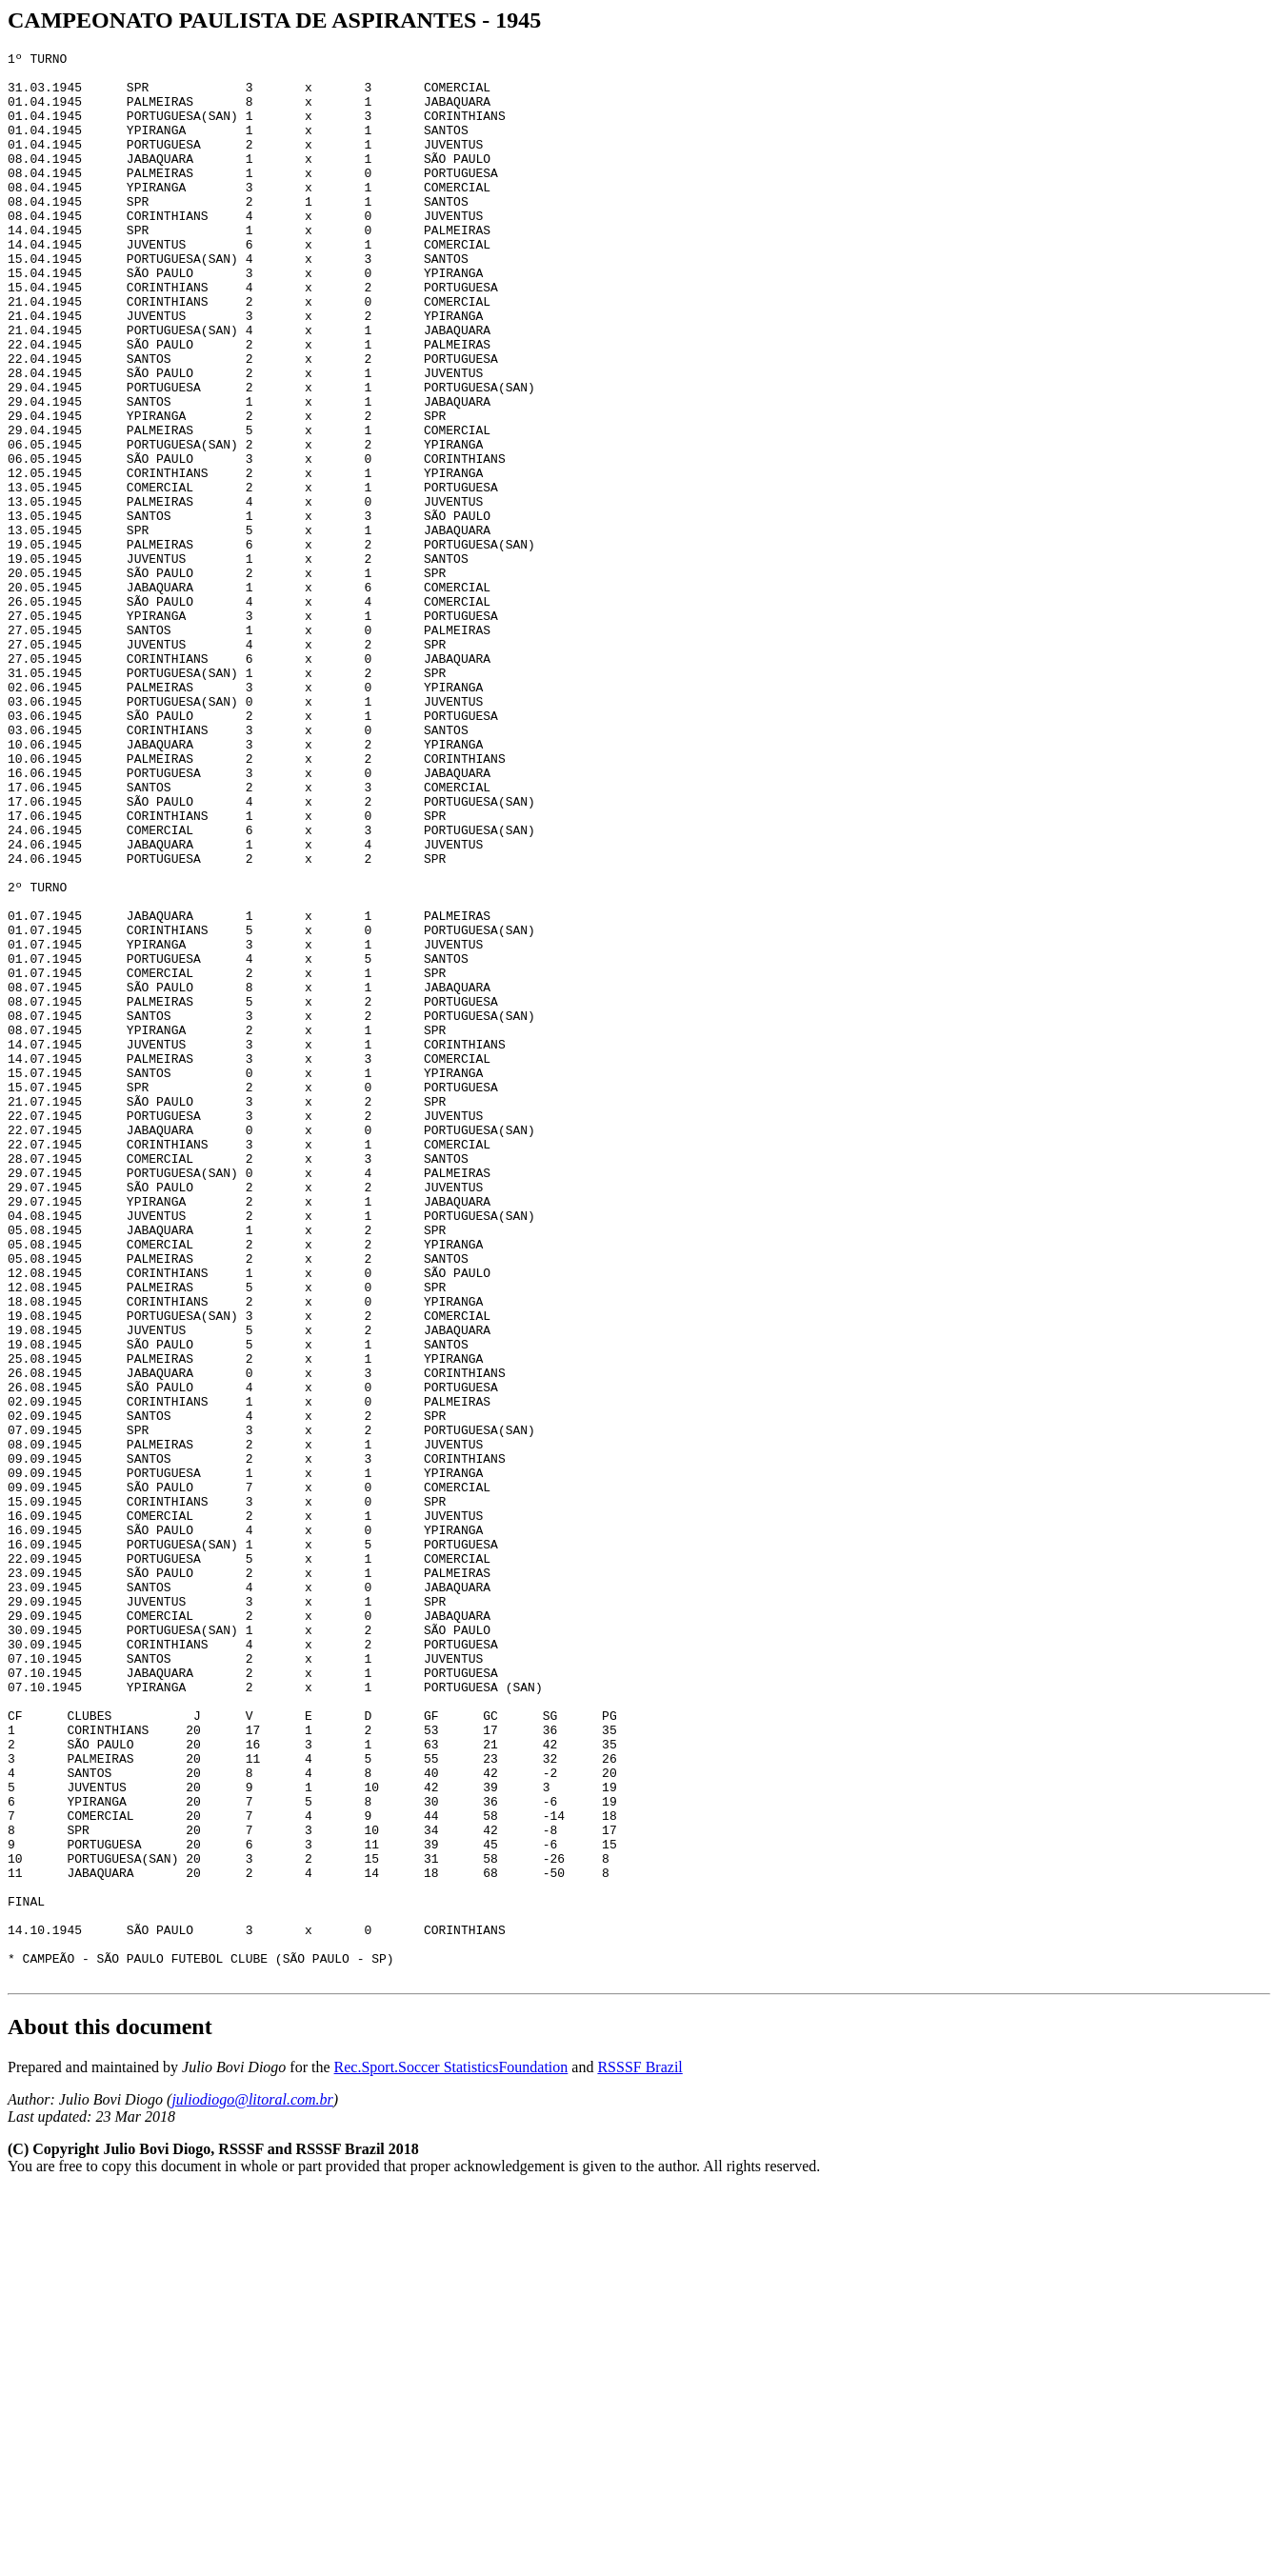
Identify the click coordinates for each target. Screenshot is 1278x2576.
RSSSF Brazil (639, 2453)
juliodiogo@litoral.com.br (251, 2485)
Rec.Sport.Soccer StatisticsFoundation (451, 2453)
